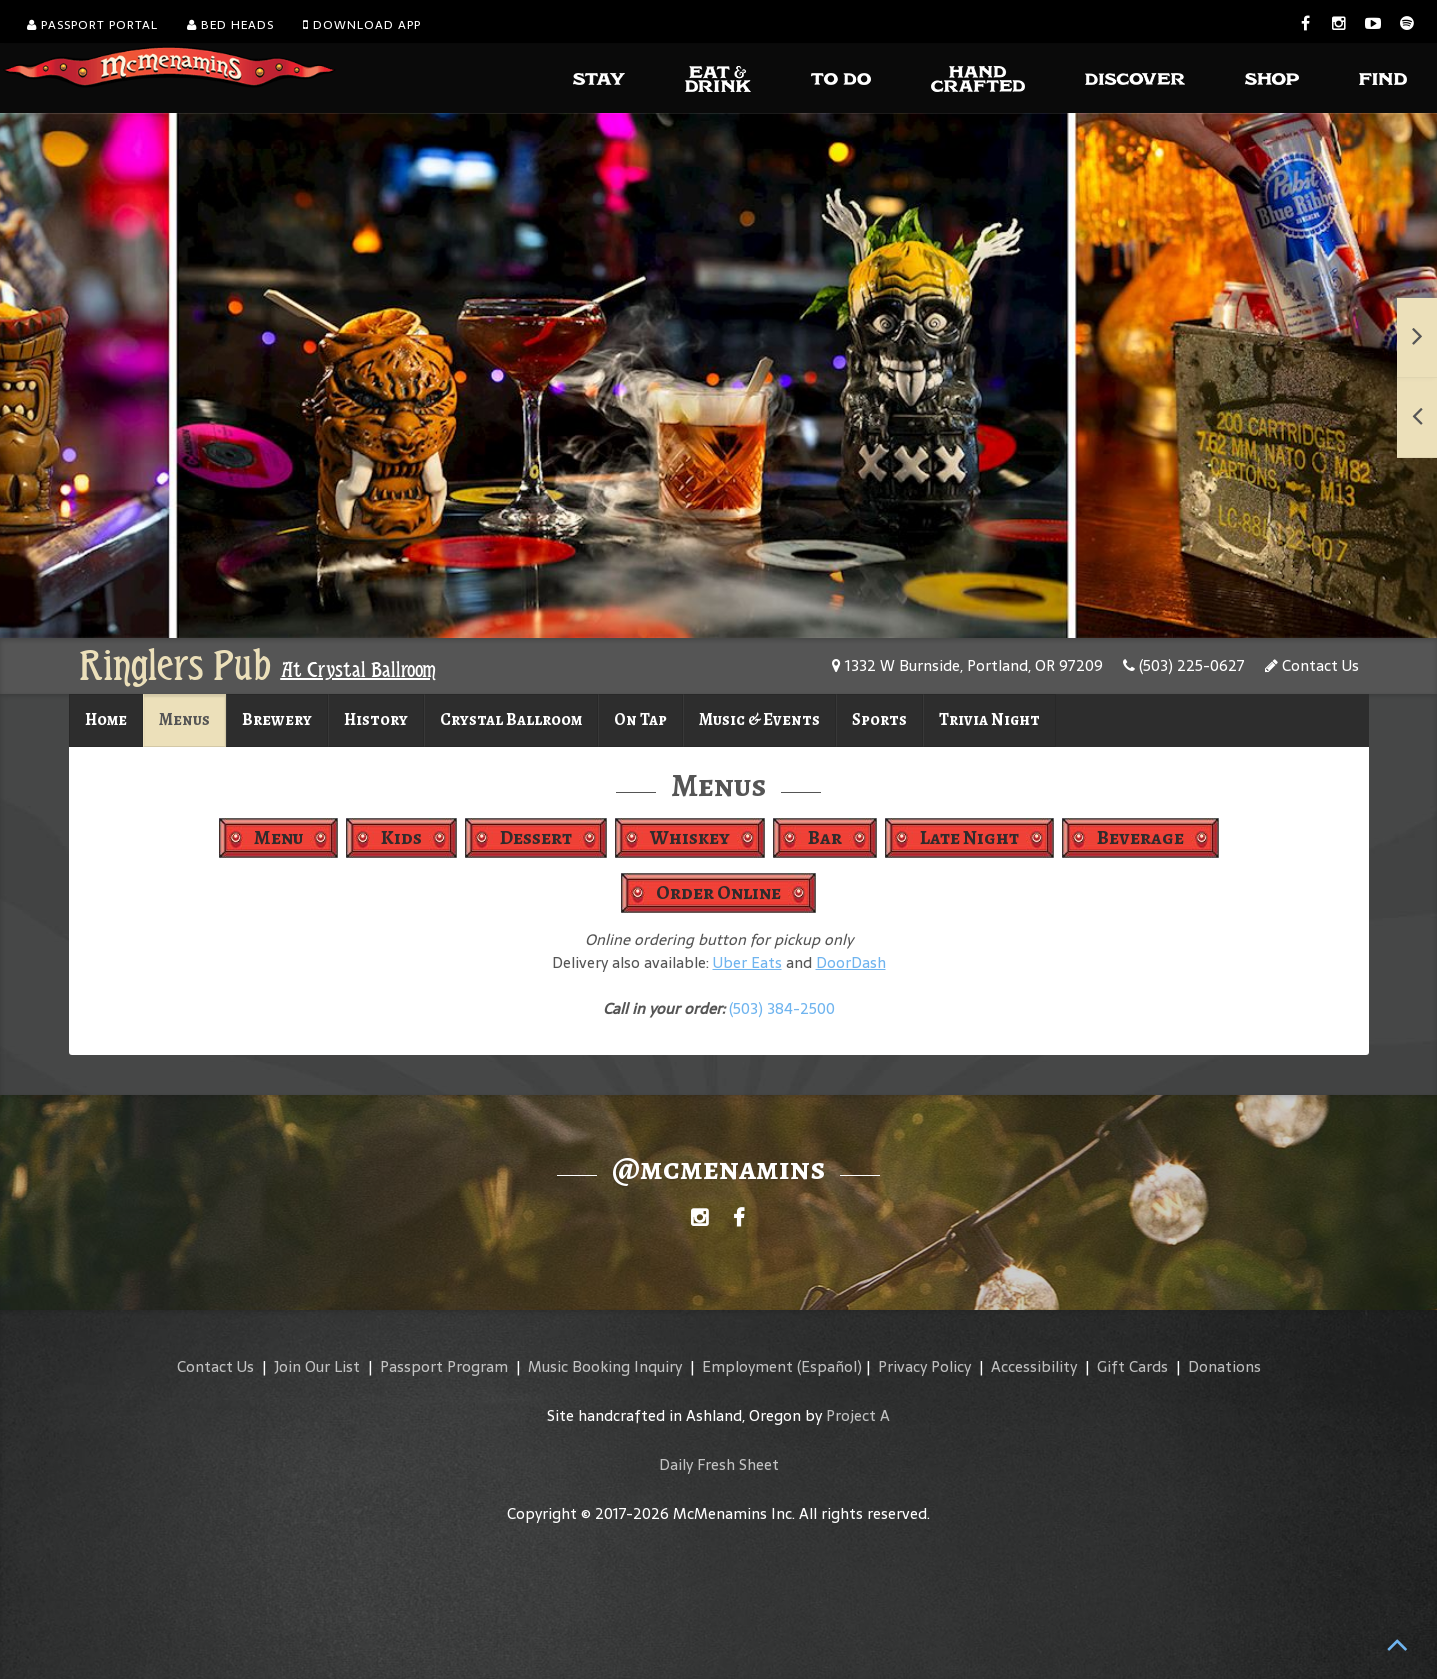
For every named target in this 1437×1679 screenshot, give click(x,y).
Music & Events (759, 719)
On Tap (640, 719)
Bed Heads (230, 25)
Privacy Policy (924, 1366)
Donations (1224, 1366)
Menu (278, 837)
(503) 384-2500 (782, 1008)
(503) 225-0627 (1184, 665)
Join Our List (317, 1366)
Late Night (969, 837)
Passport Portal (92, 25)
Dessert (536, 837)
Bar (825, 837)
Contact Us (1312, 665)
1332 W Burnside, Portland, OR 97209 (967, 665)
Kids (401, 837)
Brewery (277, 719)
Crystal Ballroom (511, 719)
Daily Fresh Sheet (719, 1464)
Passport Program (444, 1366)
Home (106, 719)
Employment (747, 1366)
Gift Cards (1132, 1366)
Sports (879, 719)
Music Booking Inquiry (605, 1366)
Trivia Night (989, 719)
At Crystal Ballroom (358, 670)
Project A (858, 1415)
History (376, 719)
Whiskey (690, 837)
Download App (362, 25)
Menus (184, 719)
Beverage (1140, 837)
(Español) (829, 1366)
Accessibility (1034, 1366)
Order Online (718, 892)
